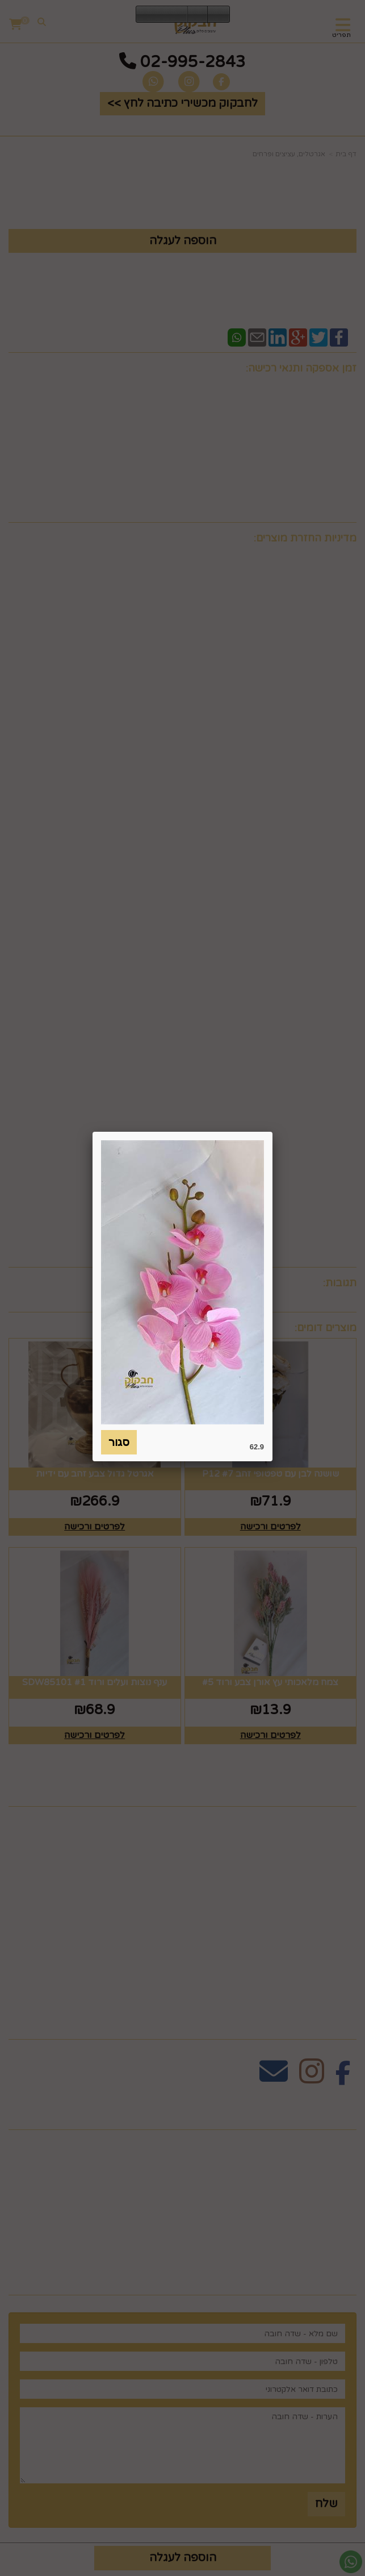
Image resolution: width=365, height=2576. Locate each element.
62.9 (257, 1447)
